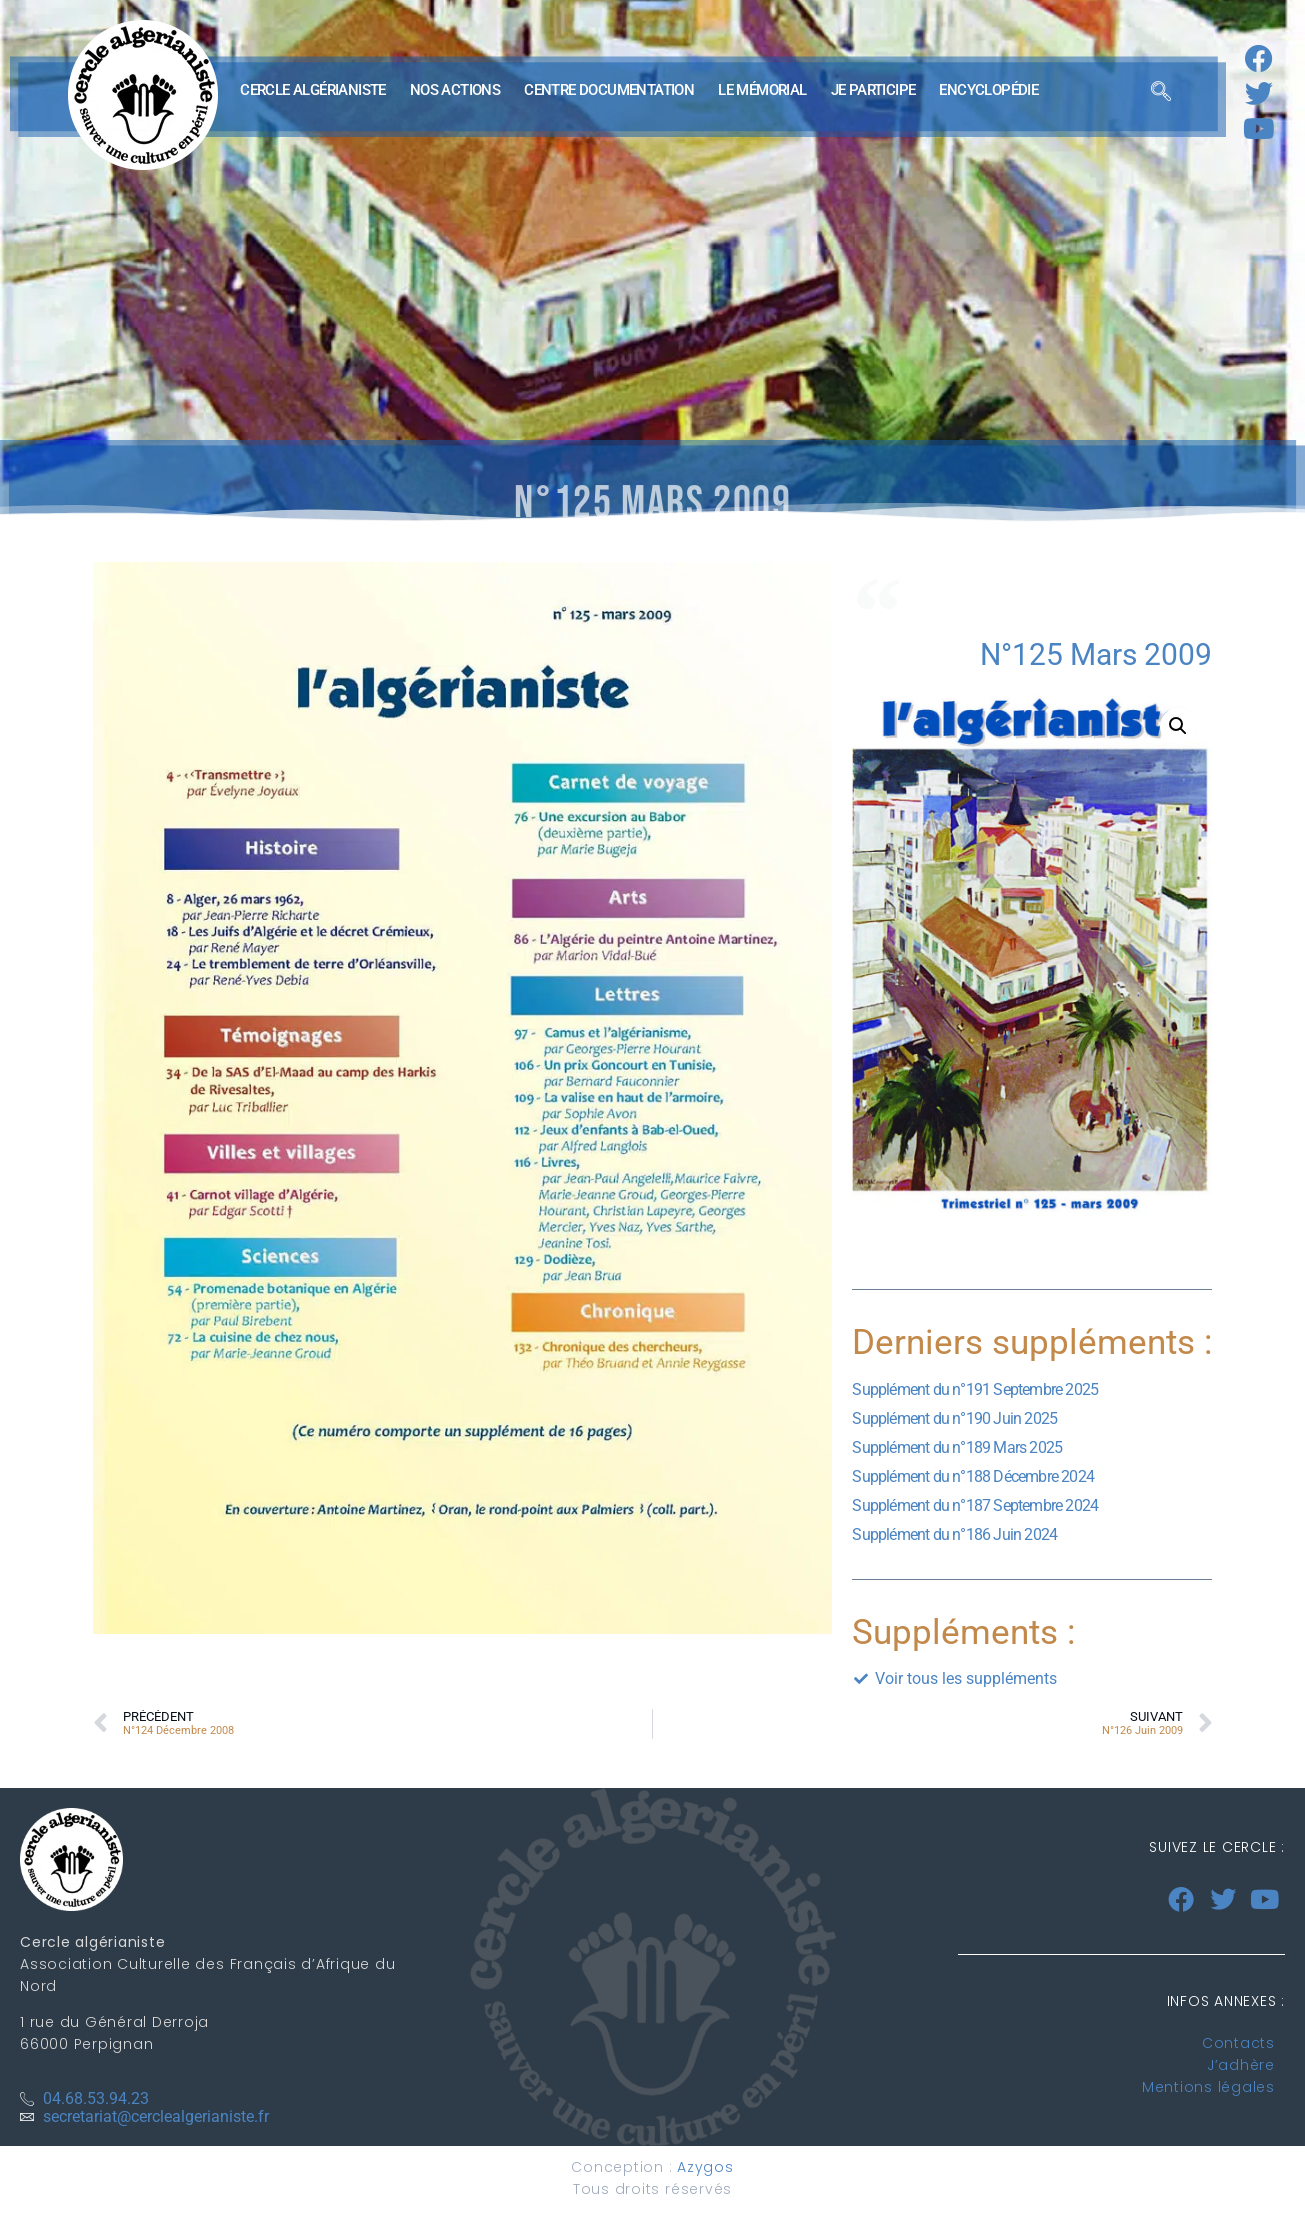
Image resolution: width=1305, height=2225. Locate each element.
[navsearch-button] (1161, 95)
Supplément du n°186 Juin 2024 (954, 1534)
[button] (1178, 726)
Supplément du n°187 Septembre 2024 (975, 1505)
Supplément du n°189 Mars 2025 (957, 1447)
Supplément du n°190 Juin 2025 (954, 1418)
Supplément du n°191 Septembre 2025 (975, 1389)
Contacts (1238, 2043)
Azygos (705, 2167)
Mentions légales (1208, 2087)
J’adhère (1241, 2065)
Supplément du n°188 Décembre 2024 (973, 1476)
